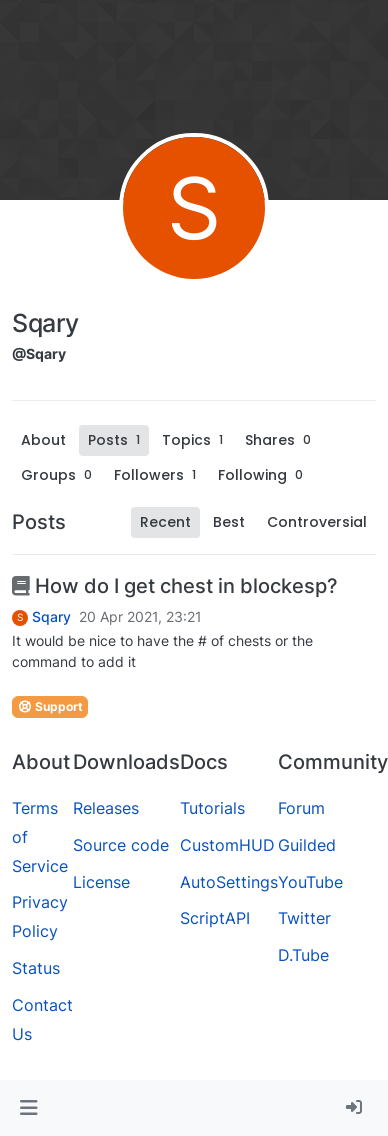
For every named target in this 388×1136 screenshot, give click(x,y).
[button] (28, 1108)
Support (50, 706)
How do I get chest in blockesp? (175, 586)
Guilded (307, 845)
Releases (106, 808)
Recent (165, 522)
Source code (121, 845)
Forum (301, 808)
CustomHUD (227, 845)
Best (229, 522)
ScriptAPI (215, 918)
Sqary (51, 617)
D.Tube (303, 955)
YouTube (310, 882)
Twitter (304, 918)
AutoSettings (229, 882)
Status (36, 968)
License (101, 882)
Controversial (317, 522)
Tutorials (212, 808)
